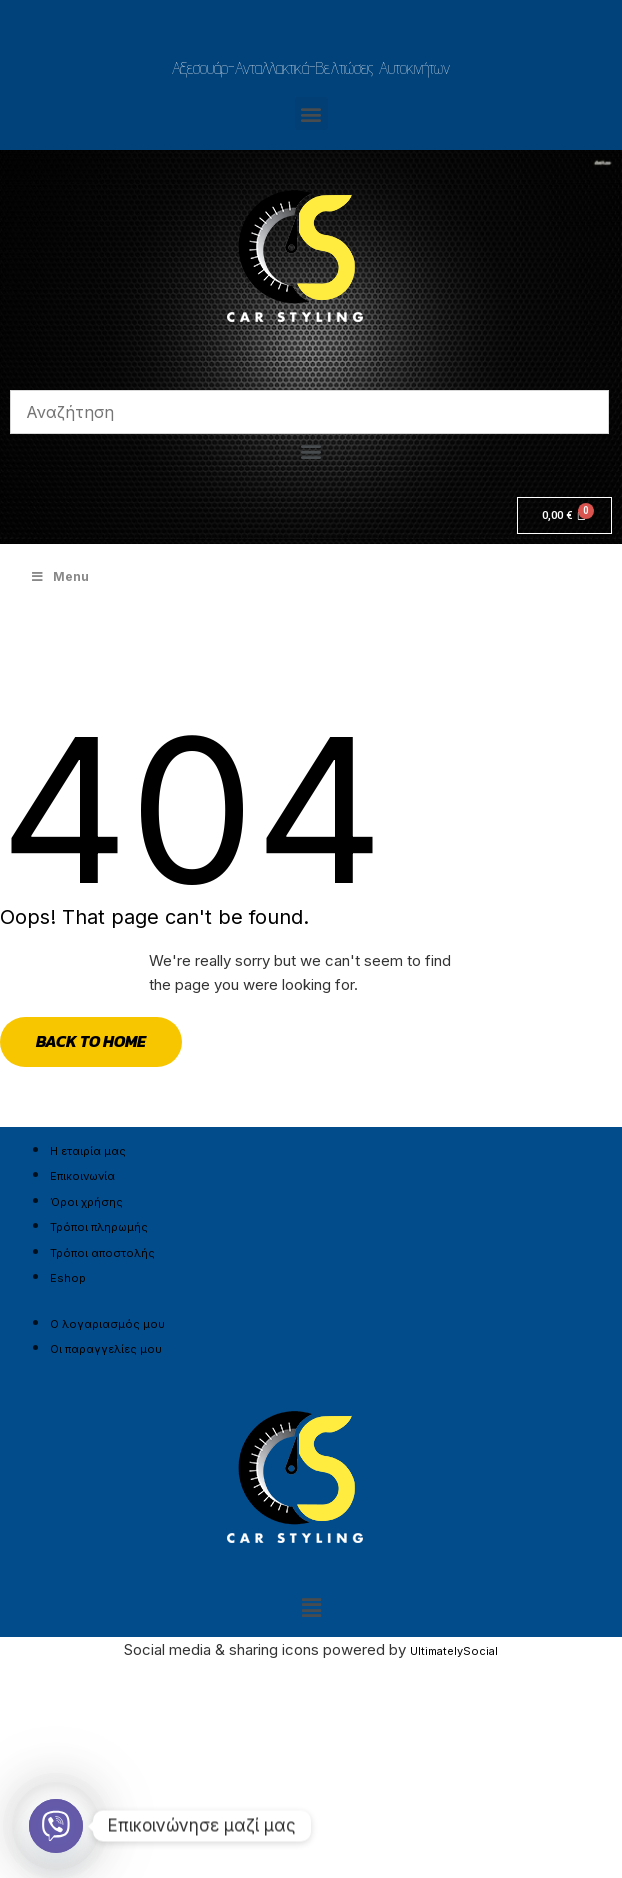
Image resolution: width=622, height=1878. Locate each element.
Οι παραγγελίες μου (106, 1349)
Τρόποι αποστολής (102, 1253)
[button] (311, 113)
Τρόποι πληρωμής (99, 1227)
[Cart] (564, 515)
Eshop (68, 1278)
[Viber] (56, 1826)
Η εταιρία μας (88, 1151)
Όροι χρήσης (86, 1202)
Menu (59, 576)
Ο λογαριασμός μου (107, 1324)
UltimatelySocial (454, 1651)
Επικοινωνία (82, 1176)
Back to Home (91, 1041)
